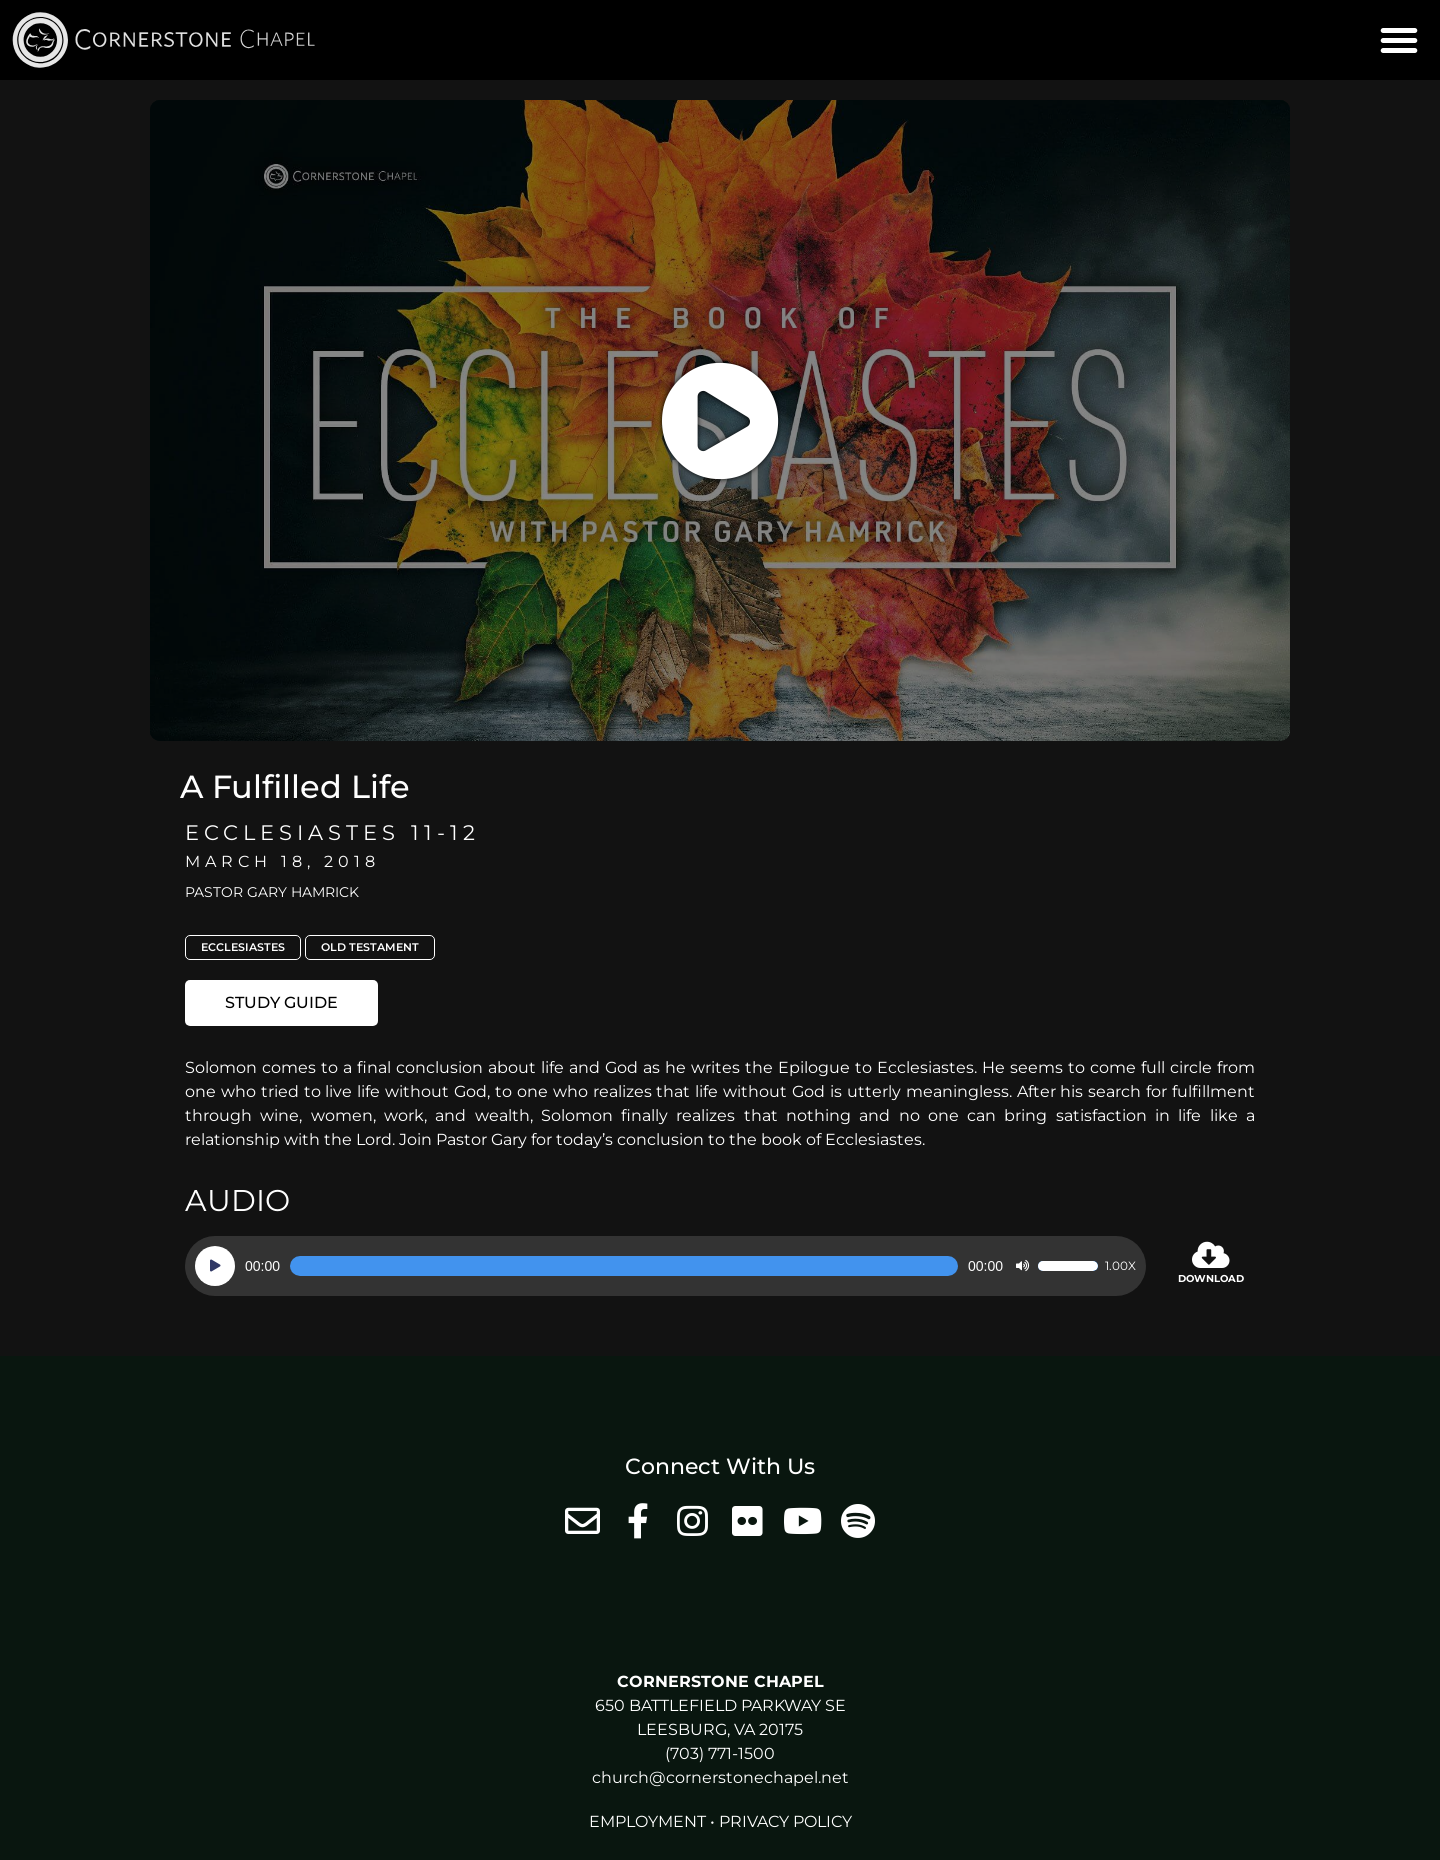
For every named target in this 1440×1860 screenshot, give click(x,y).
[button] (1399, 40)
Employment (647, 1821)
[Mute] (1022, 1266)
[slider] (624, 1266)
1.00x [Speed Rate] (1120, 1266)
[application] (665, 1266)
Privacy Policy (785, 1821)
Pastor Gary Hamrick (272, 892)
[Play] (215, 1266)
